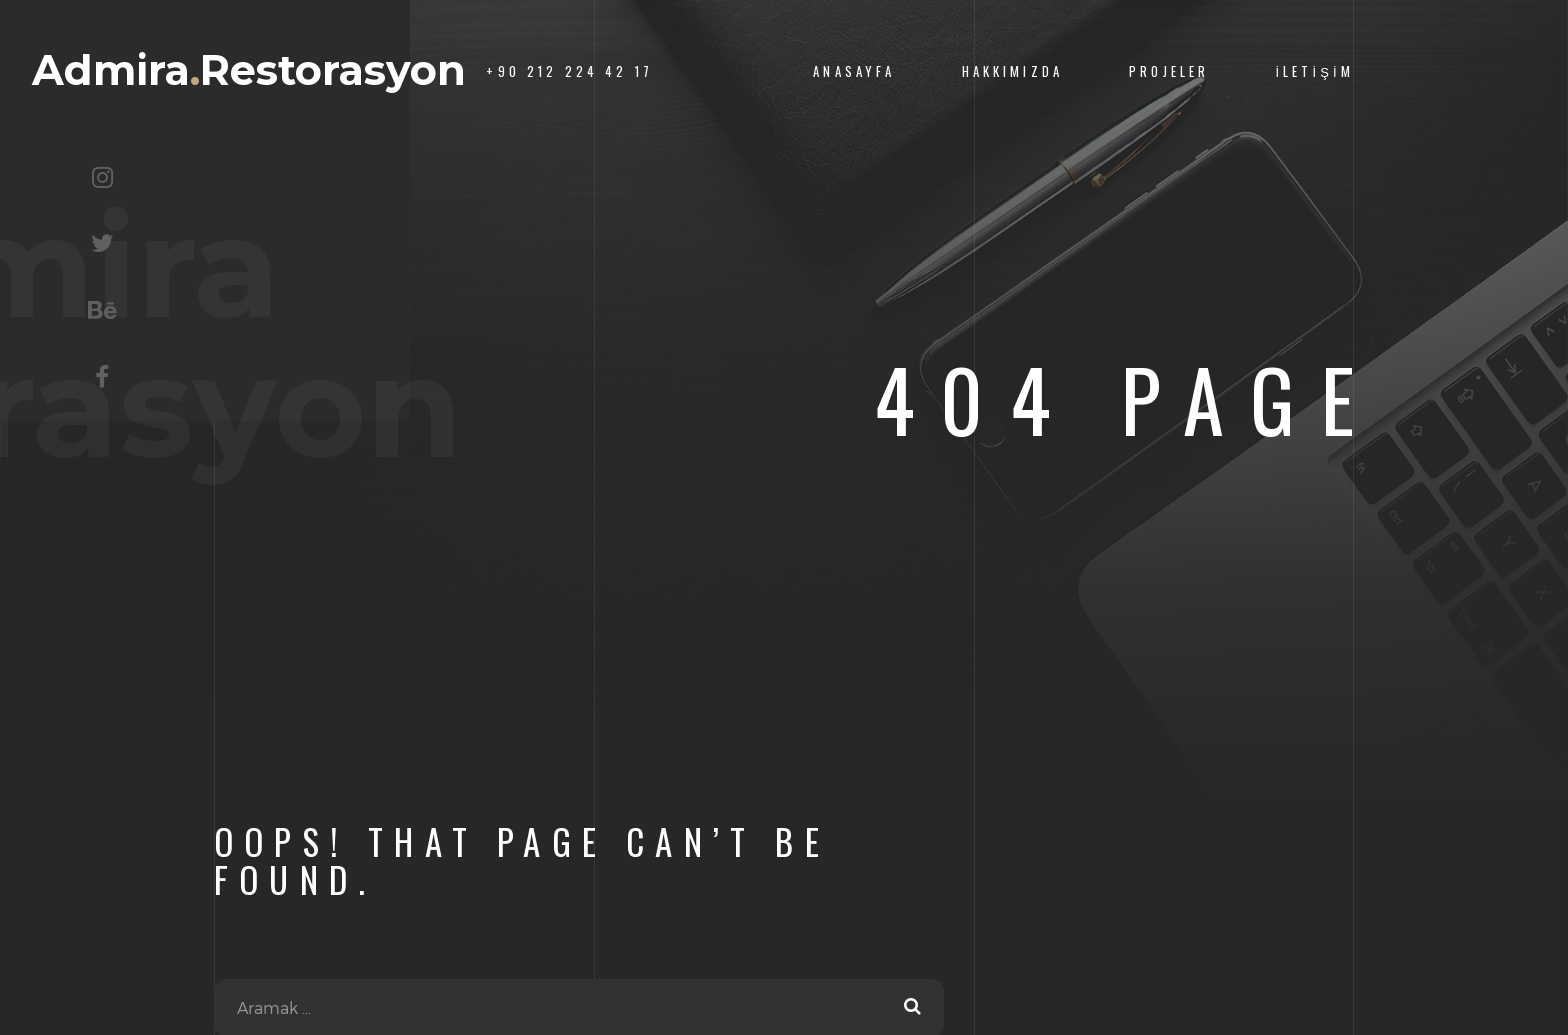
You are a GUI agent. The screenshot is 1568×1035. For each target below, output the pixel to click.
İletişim (1314, 71)
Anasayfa (854, 71)
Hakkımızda (1012, 71)
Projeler (1169, 71)
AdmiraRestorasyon (249, 70)
